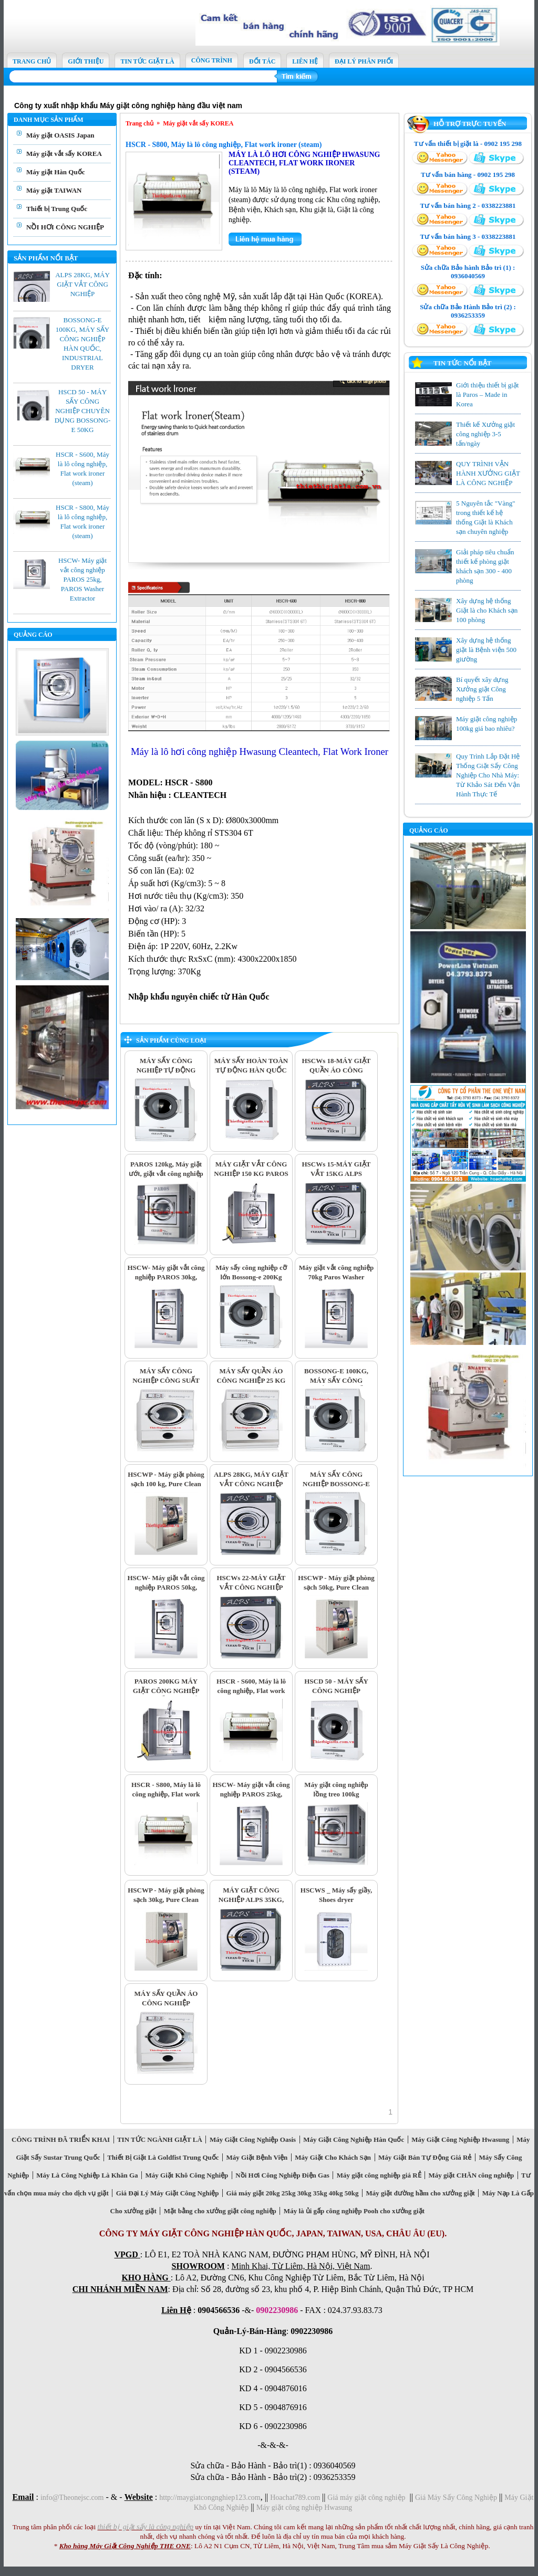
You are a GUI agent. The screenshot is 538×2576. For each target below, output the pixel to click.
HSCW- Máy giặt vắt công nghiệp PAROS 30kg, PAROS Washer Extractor (165, 1277)
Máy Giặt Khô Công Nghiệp (187, 2175)
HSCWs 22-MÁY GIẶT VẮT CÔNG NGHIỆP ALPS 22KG (250, 1587)
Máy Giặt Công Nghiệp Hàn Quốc (354, 2139)
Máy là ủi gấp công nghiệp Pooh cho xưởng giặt (354, 2211)
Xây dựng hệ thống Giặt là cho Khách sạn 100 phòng (487, 610)
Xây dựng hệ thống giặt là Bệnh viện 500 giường (486, 649)
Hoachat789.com (296, 2497)
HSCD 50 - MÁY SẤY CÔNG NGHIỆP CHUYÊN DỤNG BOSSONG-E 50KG (82, 411)
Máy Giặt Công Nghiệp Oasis (252, 2139)
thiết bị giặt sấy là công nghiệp (145, 2527)
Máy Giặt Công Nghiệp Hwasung (460, 2139)
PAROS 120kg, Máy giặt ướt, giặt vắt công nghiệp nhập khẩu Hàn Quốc (166, 1173)
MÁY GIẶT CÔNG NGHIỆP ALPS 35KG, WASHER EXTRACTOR (251, 1899)
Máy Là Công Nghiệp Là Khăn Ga (87, 2175)
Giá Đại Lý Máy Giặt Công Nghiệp (167, 2193)
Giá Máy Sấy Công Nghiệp (456, 2497)
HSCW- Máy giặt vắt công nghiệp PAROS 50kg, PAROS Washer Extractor (165, 1587)
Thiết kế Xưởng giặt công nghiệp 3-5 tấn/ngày (485, 433)
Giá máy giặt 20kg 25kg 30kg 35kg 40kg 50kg (292, 2193)
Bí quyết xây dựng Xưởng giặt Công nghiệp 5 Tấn (482, 689)
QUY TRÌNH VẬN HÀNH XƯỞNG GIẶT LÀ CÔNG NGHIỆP (488, 473)
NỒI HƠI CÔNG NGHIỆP (65, 227)
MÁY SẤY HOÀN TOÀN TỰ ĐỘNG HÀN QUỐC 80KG (251, 1070)
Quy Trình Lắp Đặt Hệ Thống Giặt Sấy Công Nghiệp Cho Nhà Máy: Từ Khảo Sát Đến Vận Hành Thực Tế (488, 775)
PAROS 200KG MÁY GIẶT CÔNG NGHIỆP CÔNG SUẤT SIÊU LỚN (166, 1690)
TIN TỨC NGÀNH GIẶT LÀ (160, 2139)
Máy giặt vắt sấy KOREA (64, 153)
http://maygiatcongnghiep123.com (209, 2497)
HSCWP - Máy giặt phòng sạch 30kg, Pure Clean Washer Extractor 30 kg (166, 1899)
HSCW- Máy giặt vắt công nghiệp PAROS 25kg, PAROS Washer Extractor (82, 579)
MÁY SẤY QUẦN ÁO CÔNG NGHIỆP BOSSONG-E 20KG (166, 2003)
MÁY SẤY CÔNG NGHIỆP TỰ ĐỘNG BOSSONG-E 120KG (166, 1070)
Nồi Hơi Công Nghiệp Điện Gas (282, 2175)
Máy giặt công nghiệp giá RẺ (379, 2175)
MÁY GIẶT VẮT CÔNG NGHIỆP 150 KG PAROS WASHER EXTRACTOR (251, 1173)
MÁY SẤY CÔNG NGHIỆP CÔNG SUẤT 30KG (166, 1380)
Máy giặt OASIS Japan (60, 135)
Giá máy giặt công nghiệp (366, 2497)
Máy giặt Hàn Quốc (55, 172)
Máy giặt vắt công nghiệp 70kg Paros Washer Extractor (336, 1277)
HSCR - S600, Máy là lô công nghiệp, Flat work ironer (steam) (251, 1690)
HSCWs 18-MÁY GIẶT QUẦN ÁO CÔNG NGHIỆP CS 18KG (336, 1070)
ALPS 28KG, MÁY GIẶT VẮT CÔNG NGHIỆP (82, 284)
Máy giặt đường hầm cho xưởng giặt (420, 2193)
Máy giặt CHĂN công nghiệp (471, 2175)
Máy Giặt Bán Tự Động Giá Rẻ (425, 2157)
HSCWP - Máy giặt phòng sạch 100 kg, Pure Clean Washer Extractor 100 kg (166, 1483)
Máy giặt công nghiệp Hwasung (304, 2507)
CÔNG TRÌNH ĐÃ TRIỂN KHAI (60, 2139)
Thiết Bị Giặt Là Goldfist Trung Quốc (163, 2157)
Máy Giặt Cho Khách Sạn (333, 2157)
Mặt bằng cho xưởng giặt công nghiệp (220, 2211)
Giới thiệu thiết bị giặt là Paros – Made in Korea (487, 394)
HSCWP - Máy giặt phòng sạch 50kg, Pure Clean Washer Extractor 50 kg (336, 1587)
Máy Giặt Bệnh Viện (257, 2157)
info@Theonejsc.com (72, 2497)
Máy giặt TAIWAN (53, 190)
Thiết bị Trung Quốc (56, 209)
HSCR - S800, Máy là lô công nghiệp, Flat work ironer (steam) (224, 145)
